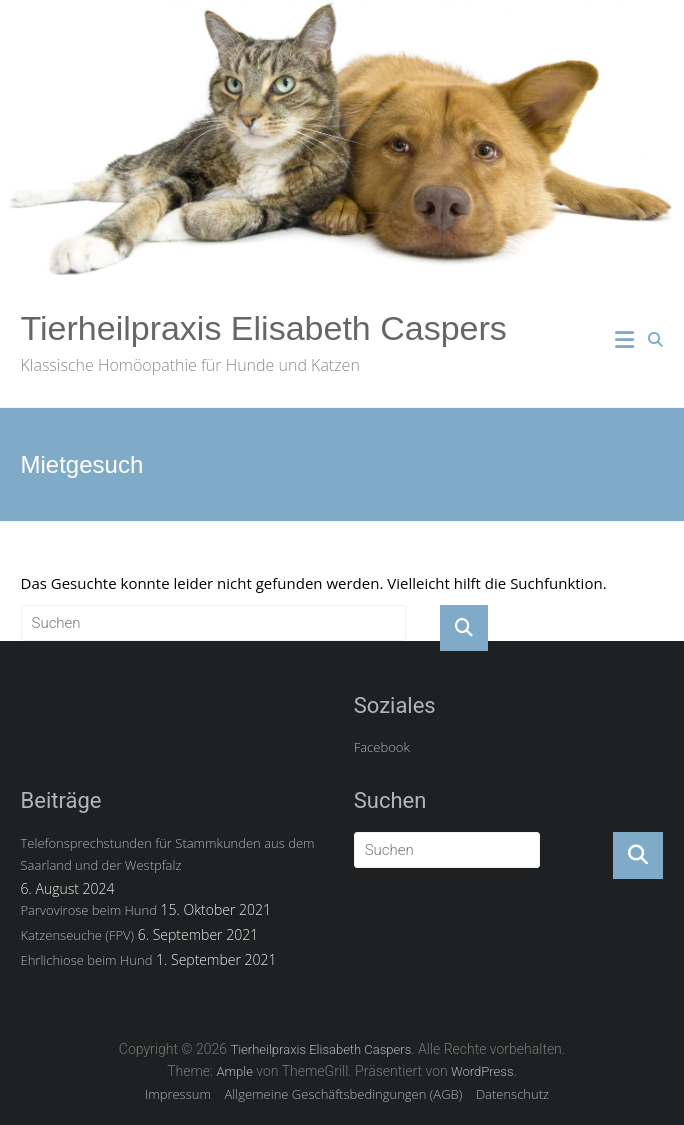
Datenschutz (512, 1094)
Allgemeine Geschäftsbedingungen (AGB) (344, 1094)
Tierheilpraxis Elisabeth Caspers (264, 328)
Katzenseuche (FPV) (78, 935)
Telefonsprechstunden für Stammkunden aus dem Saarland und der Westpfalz (168, 854)
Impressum (178, 1094)
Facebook (382, 747)
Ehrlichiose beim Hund (87, 960)
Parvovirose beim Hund (89, 910)
